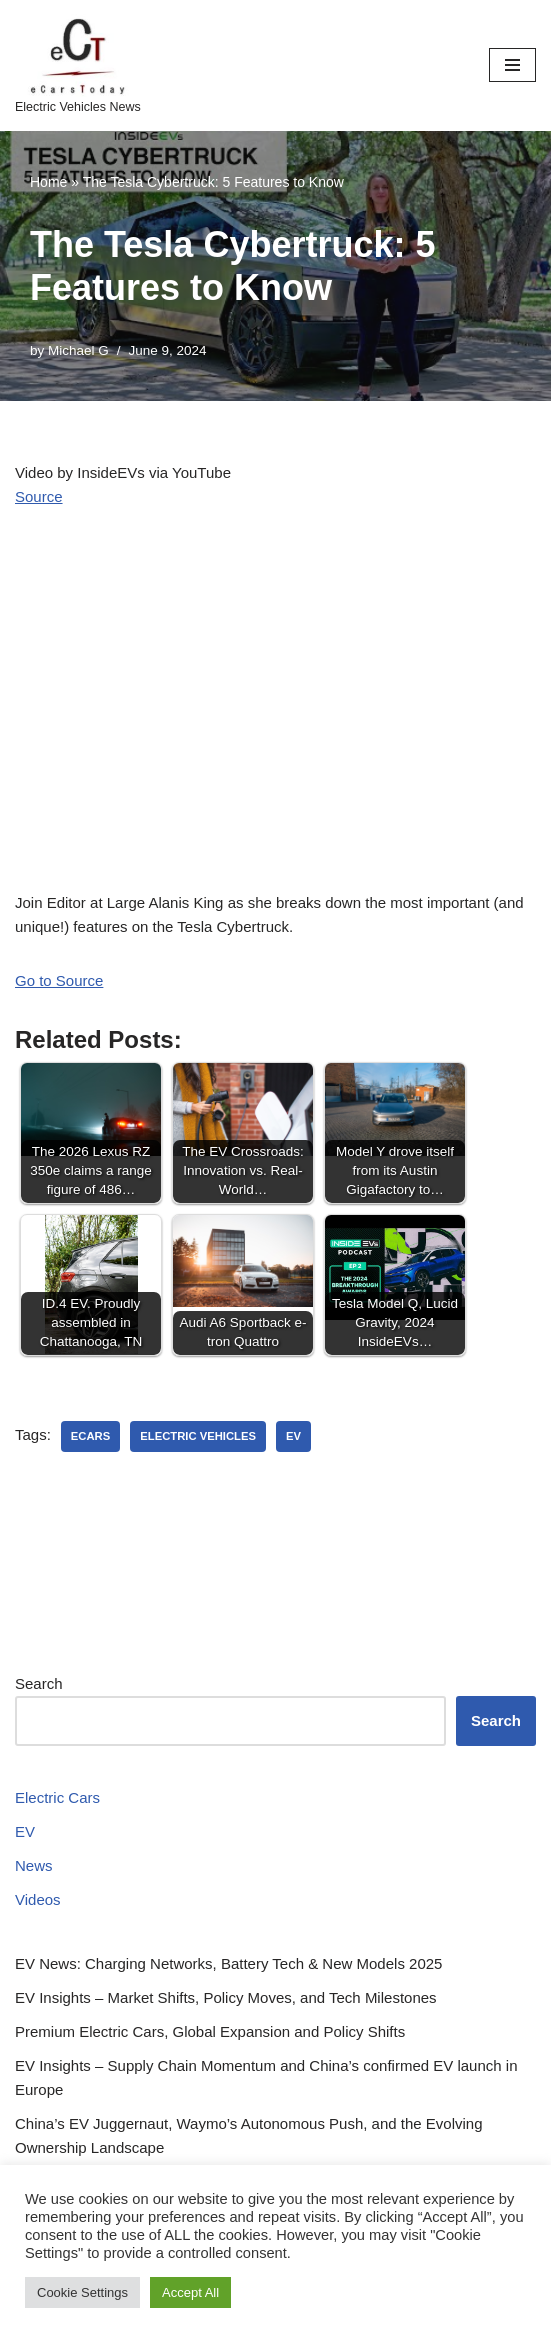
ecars (90, 1436)
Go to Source (59, 980)
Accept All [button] (190, 2292)
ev (293, 1436)
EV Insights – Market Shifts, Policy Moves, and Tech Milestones (226, 1997)
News (34, 1865)
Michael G (78, 350)
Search (39, 1683)
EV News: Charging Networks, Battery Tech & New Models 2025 (228, 1963)
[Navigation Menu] (512, 65)
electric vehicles (198, 1436)
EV (25, 1831)
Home (48, 182)
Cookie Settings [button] (82, 2292)
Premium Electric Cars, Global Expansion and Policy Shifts (210, 2031)
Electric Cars (57, 1797)
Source (39, 496)
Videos (38, 1899)
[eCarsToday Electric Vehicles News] (78, 65)
